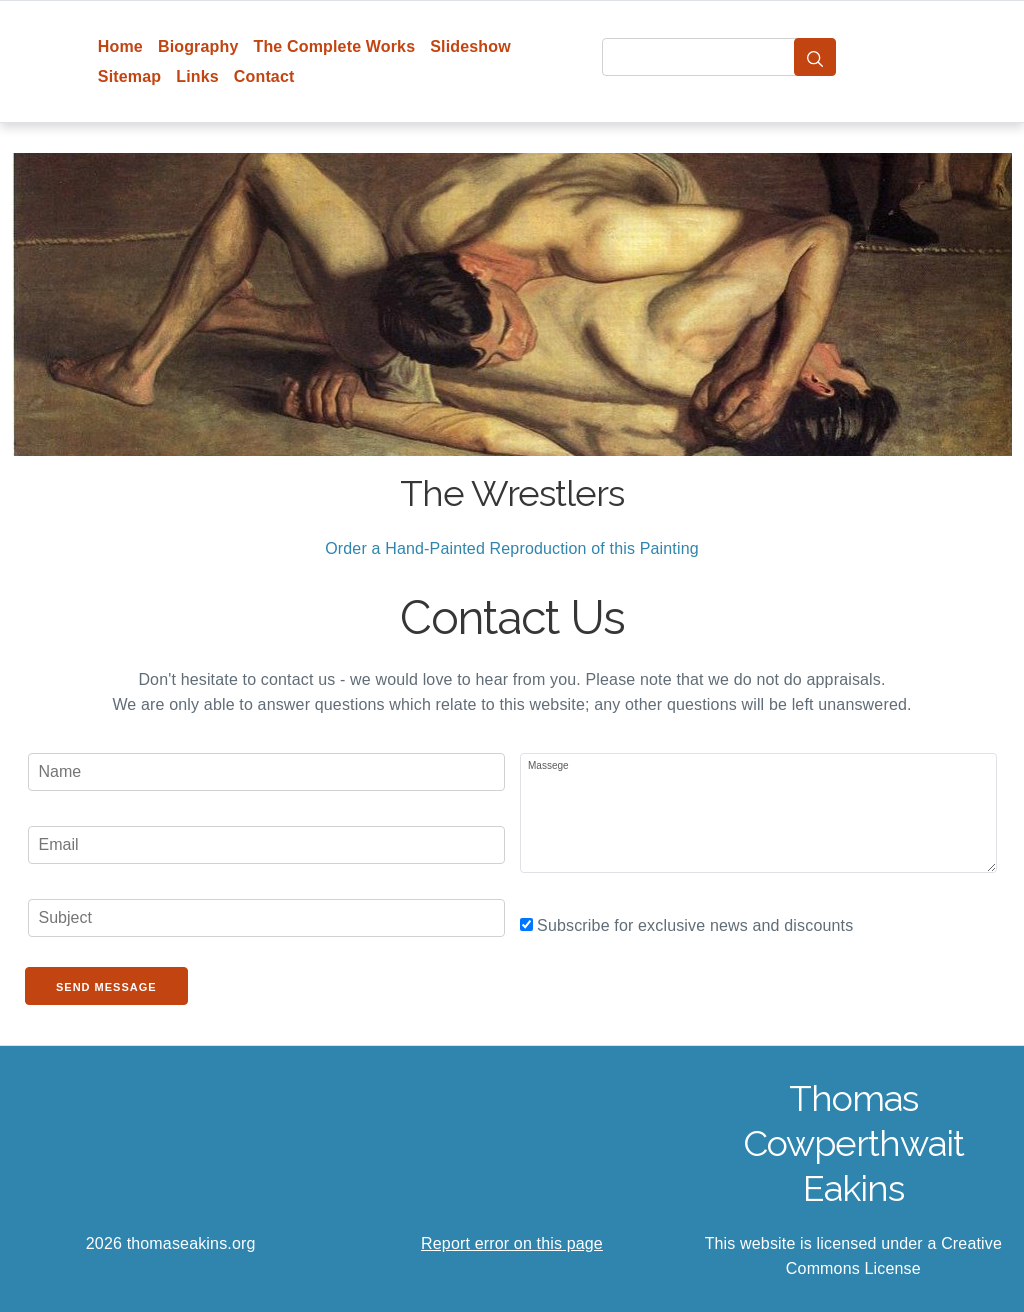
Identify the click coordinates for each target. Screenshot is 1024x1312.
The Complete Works (334, 46)
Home (120, 46)
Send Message (106, 987)
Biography (198, 46)
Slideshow (470, 46)
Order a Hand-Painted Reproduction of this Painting (512, 548)
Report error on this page (512, 1243)
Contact (264, 76)
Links (197, 76)
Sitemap (129, 76)
